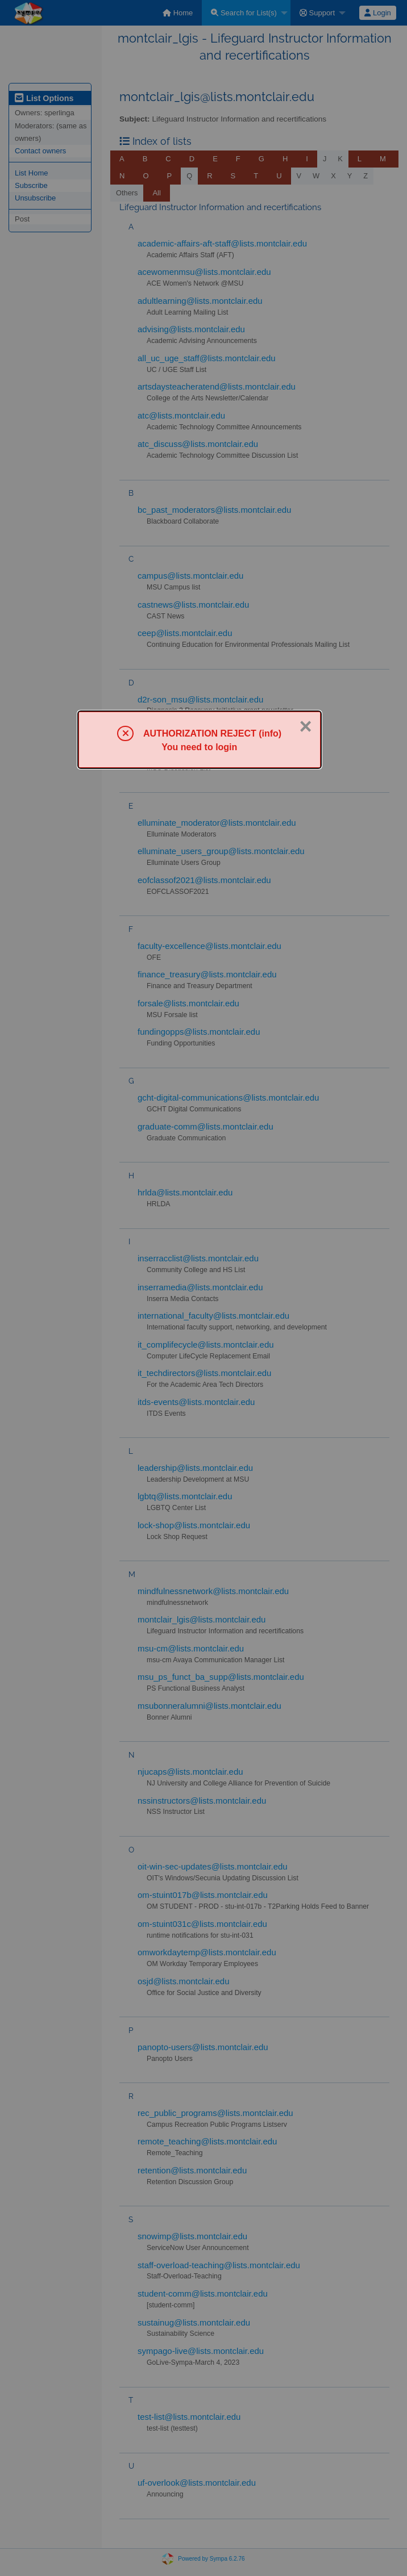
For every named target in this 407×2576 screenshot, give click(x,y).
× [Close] (305, 726)
